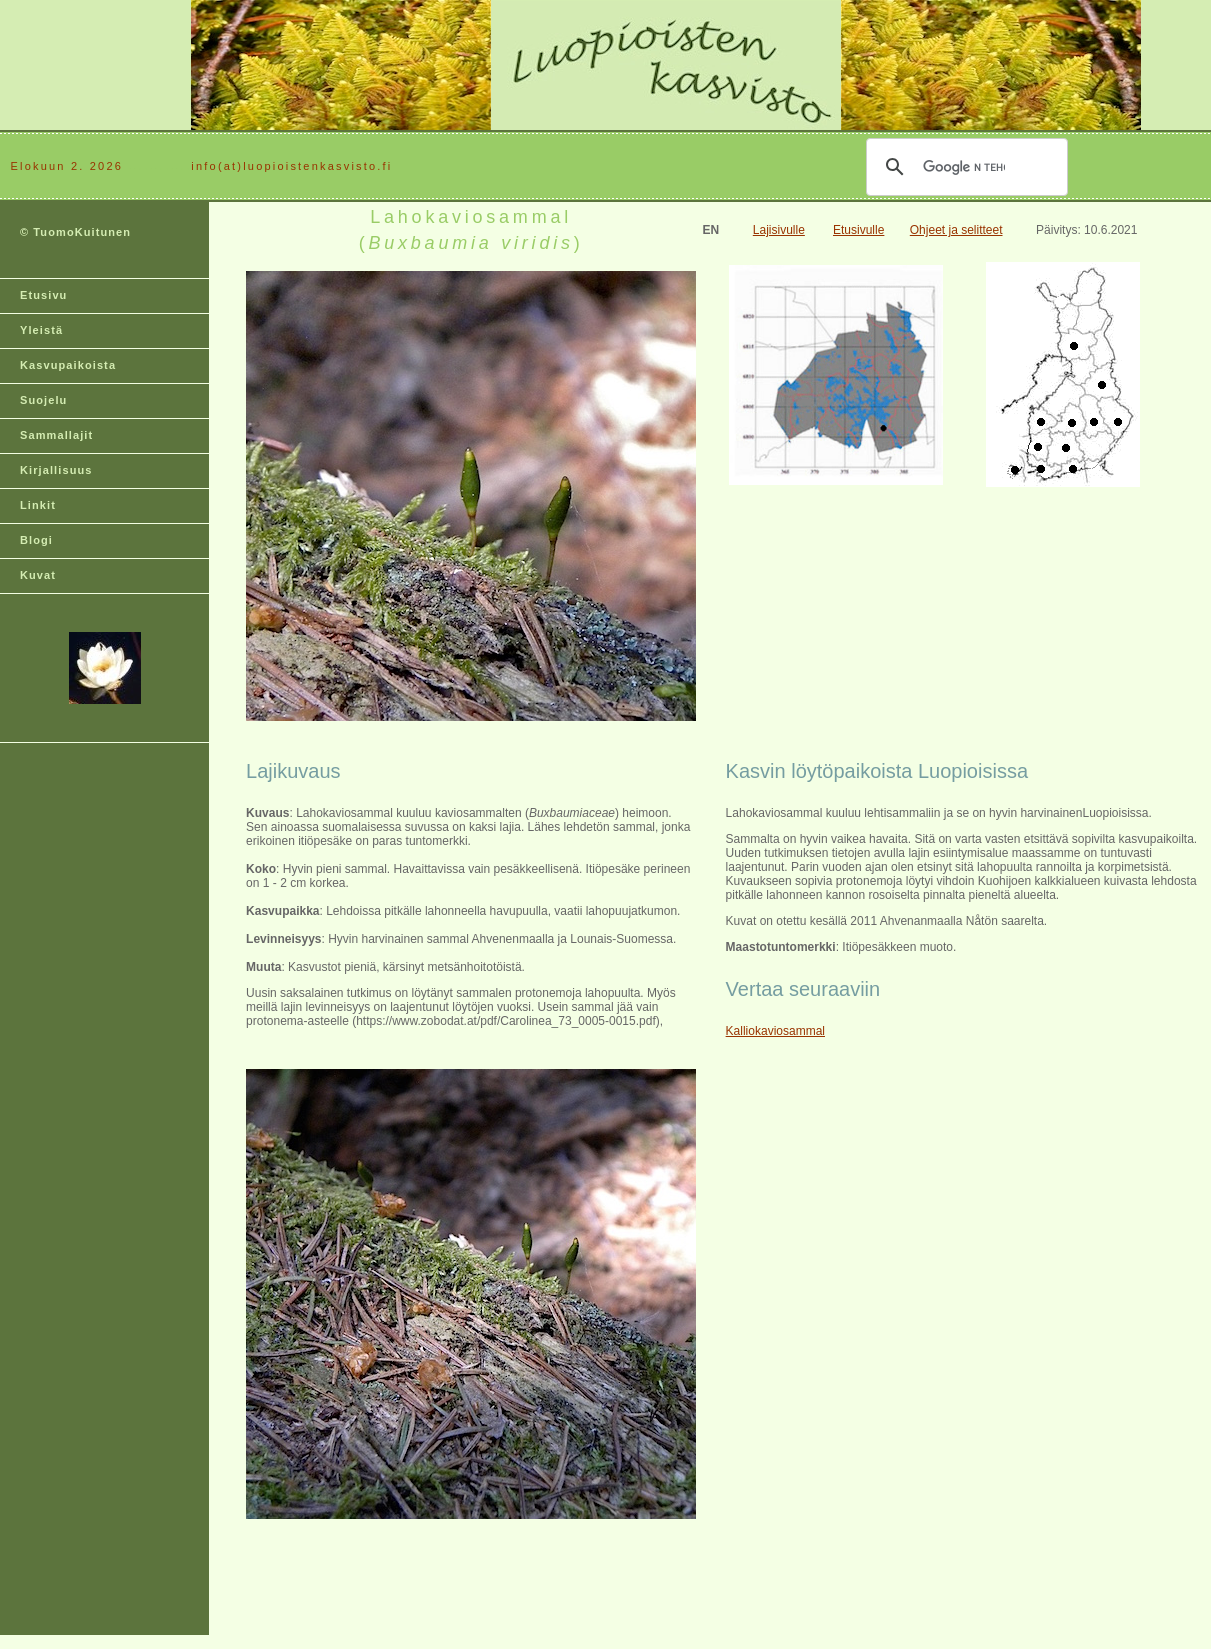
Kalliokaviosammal (775, 1031)
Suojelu (43, 400)
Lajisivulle (779, 230)
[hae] (964, 167)
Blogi (36, 540)
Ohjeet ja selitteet (956, 230)
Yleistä (41, 330)
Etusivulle (858, 230)
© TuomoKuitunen (75, 232)
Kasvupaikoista (68, 365)
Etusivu (43, 295)
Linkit (38, 505)
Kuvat (38, 575)
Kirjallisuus (56, 470)
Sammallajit (56, 435)
